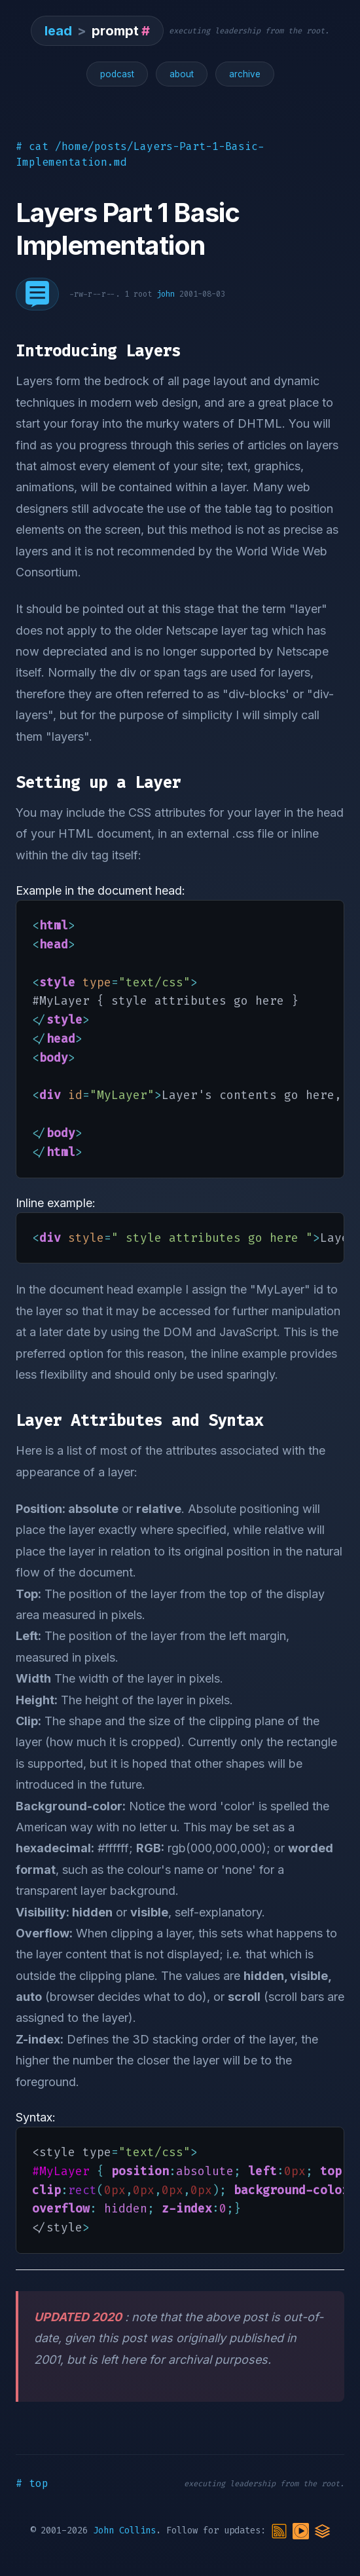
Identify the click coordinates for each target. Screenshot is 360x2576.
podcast (117, 74)
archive (245, 74)
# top (32, 2483)
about (182, 74)
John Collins (124, 2530)
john (165, 294)
